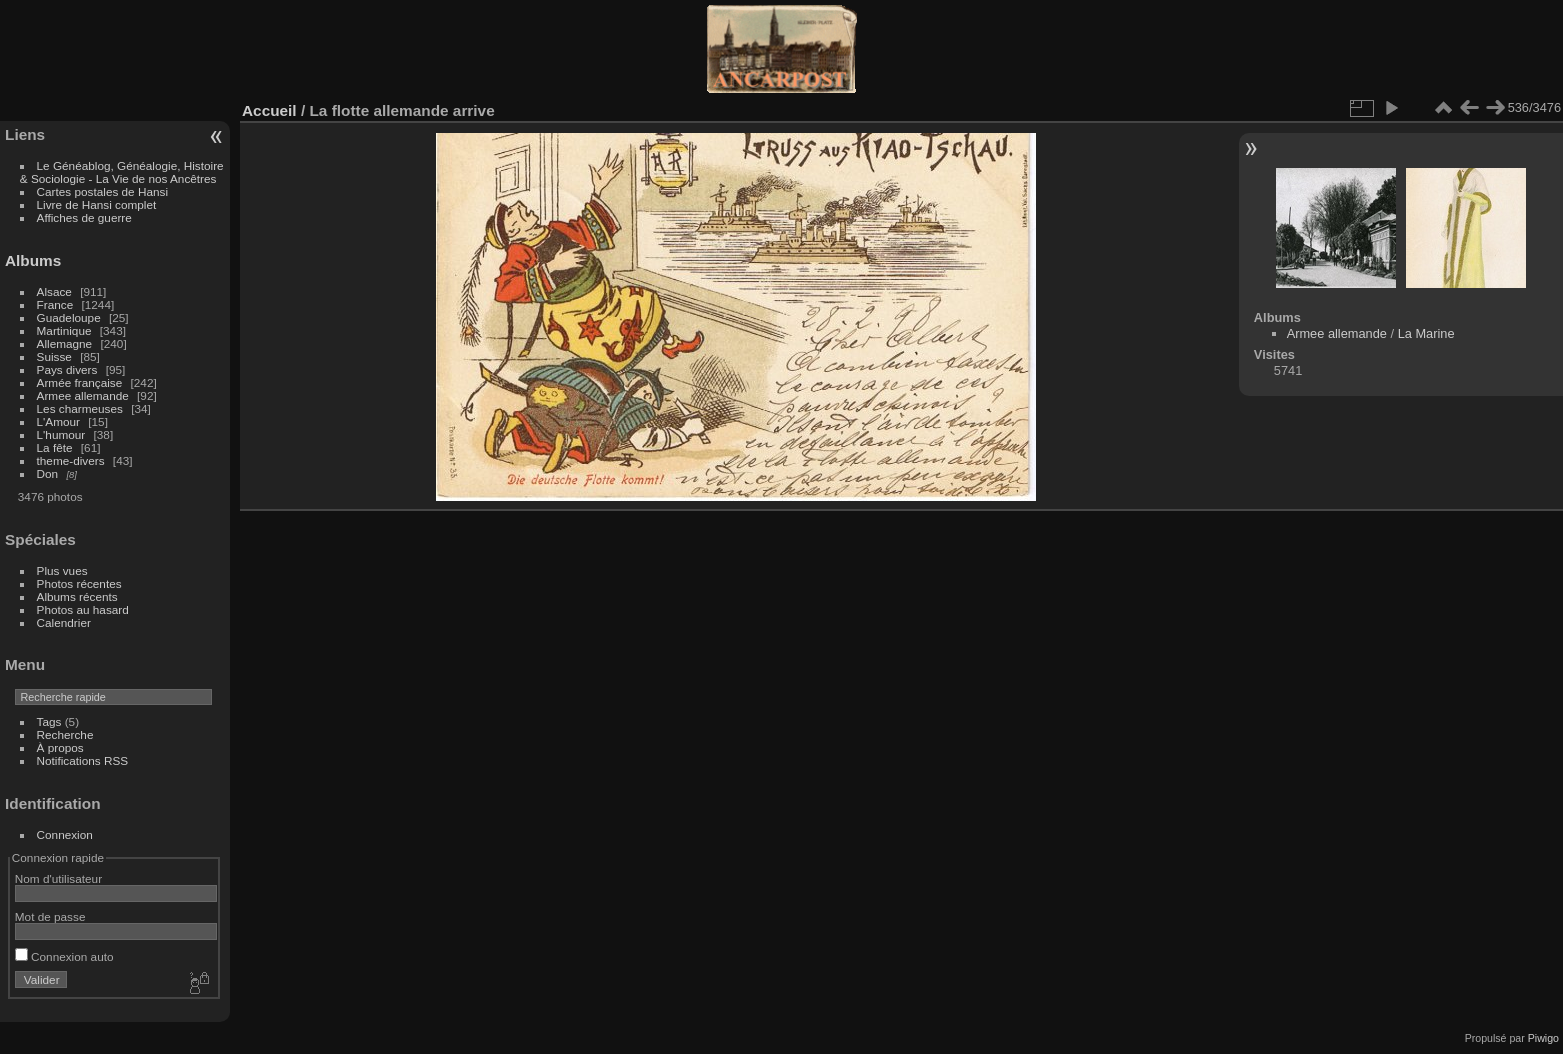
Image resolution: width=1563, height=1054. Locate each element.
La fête (55, 447)
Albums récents (77, 596)
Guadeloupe (69, 317)
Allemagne (65, 343)
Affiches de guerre (84, 217)
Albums (33, 260)
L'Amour (58, 421)
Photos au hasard (83, 609)
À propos (60, 747)
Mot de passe (50, 916)
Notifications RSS (83, 760)
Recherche (65, 734)
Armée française (80, 382)
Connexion (65, 834)
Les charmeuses (80, 408)
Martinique (64, 330)
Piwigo (1543, 1038)
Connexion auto (64, 956)
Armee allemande (83, 395)
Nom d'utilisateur (58, 878)
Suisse (54, 356)
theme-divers (71, 460)
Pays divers (67, 369)
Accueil (269, 110)
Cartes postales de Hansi (102, 191)
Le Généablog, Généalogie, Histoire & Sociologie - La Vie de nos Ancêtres (122, 172)
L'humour (61, 434)
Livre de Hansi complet (97, 204)
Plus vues (62, 570)
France (55, 304)
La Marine (1426, 333)
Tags (49, 721)
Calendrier (64, 622)
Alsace (54, 291)
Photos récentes (79, 583)
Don (48, 473)
